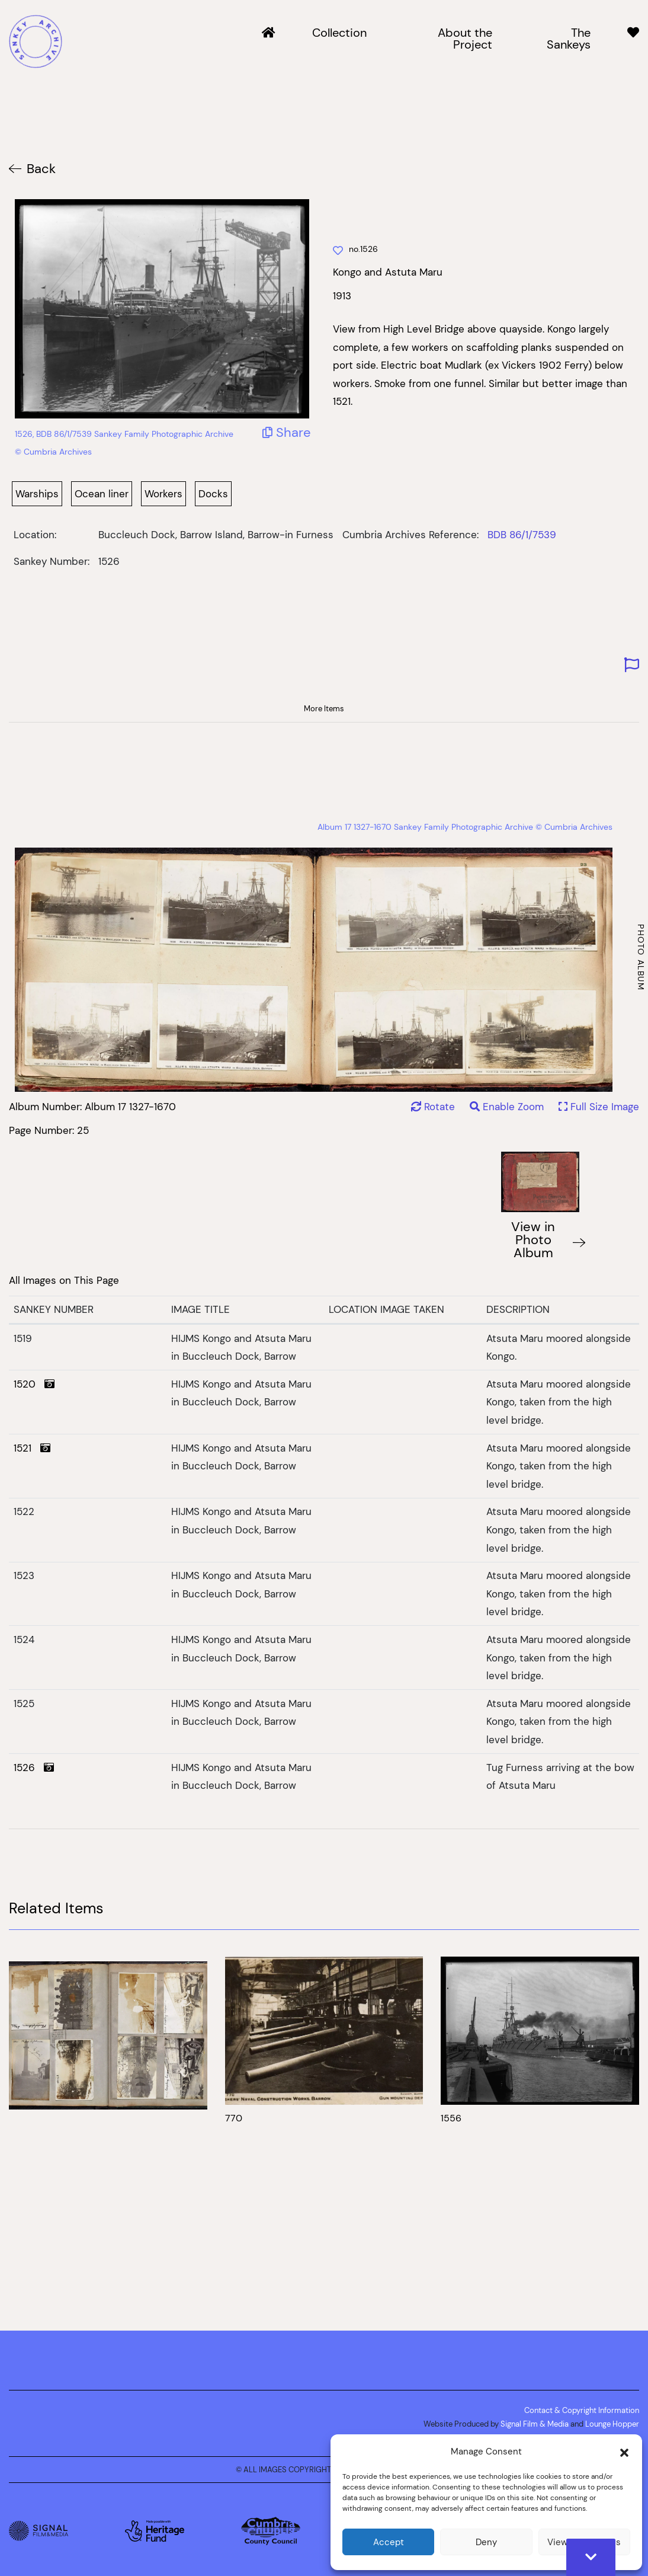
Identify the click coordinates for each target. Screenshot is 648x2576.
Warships (37, 494)
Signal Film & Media (535, 2423)
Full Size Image (599, 1107)
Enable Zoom (508, 1107)
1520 (34, 1384)
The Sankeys (569, 39)
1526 (34, 1767)
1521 (32, 1448)
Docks (213, 494)
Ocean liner (102, 494)
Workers (163, 494)
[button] (624, 2451)
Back (41, 169)
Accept (388, 2542)
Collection (339, 33)
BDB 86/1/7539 (521, 535)
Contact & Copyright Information (581, 2410)
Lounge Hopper (612, 2423)
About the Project (465, 39)
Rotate (433, 1107)
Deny (486, 2542)
